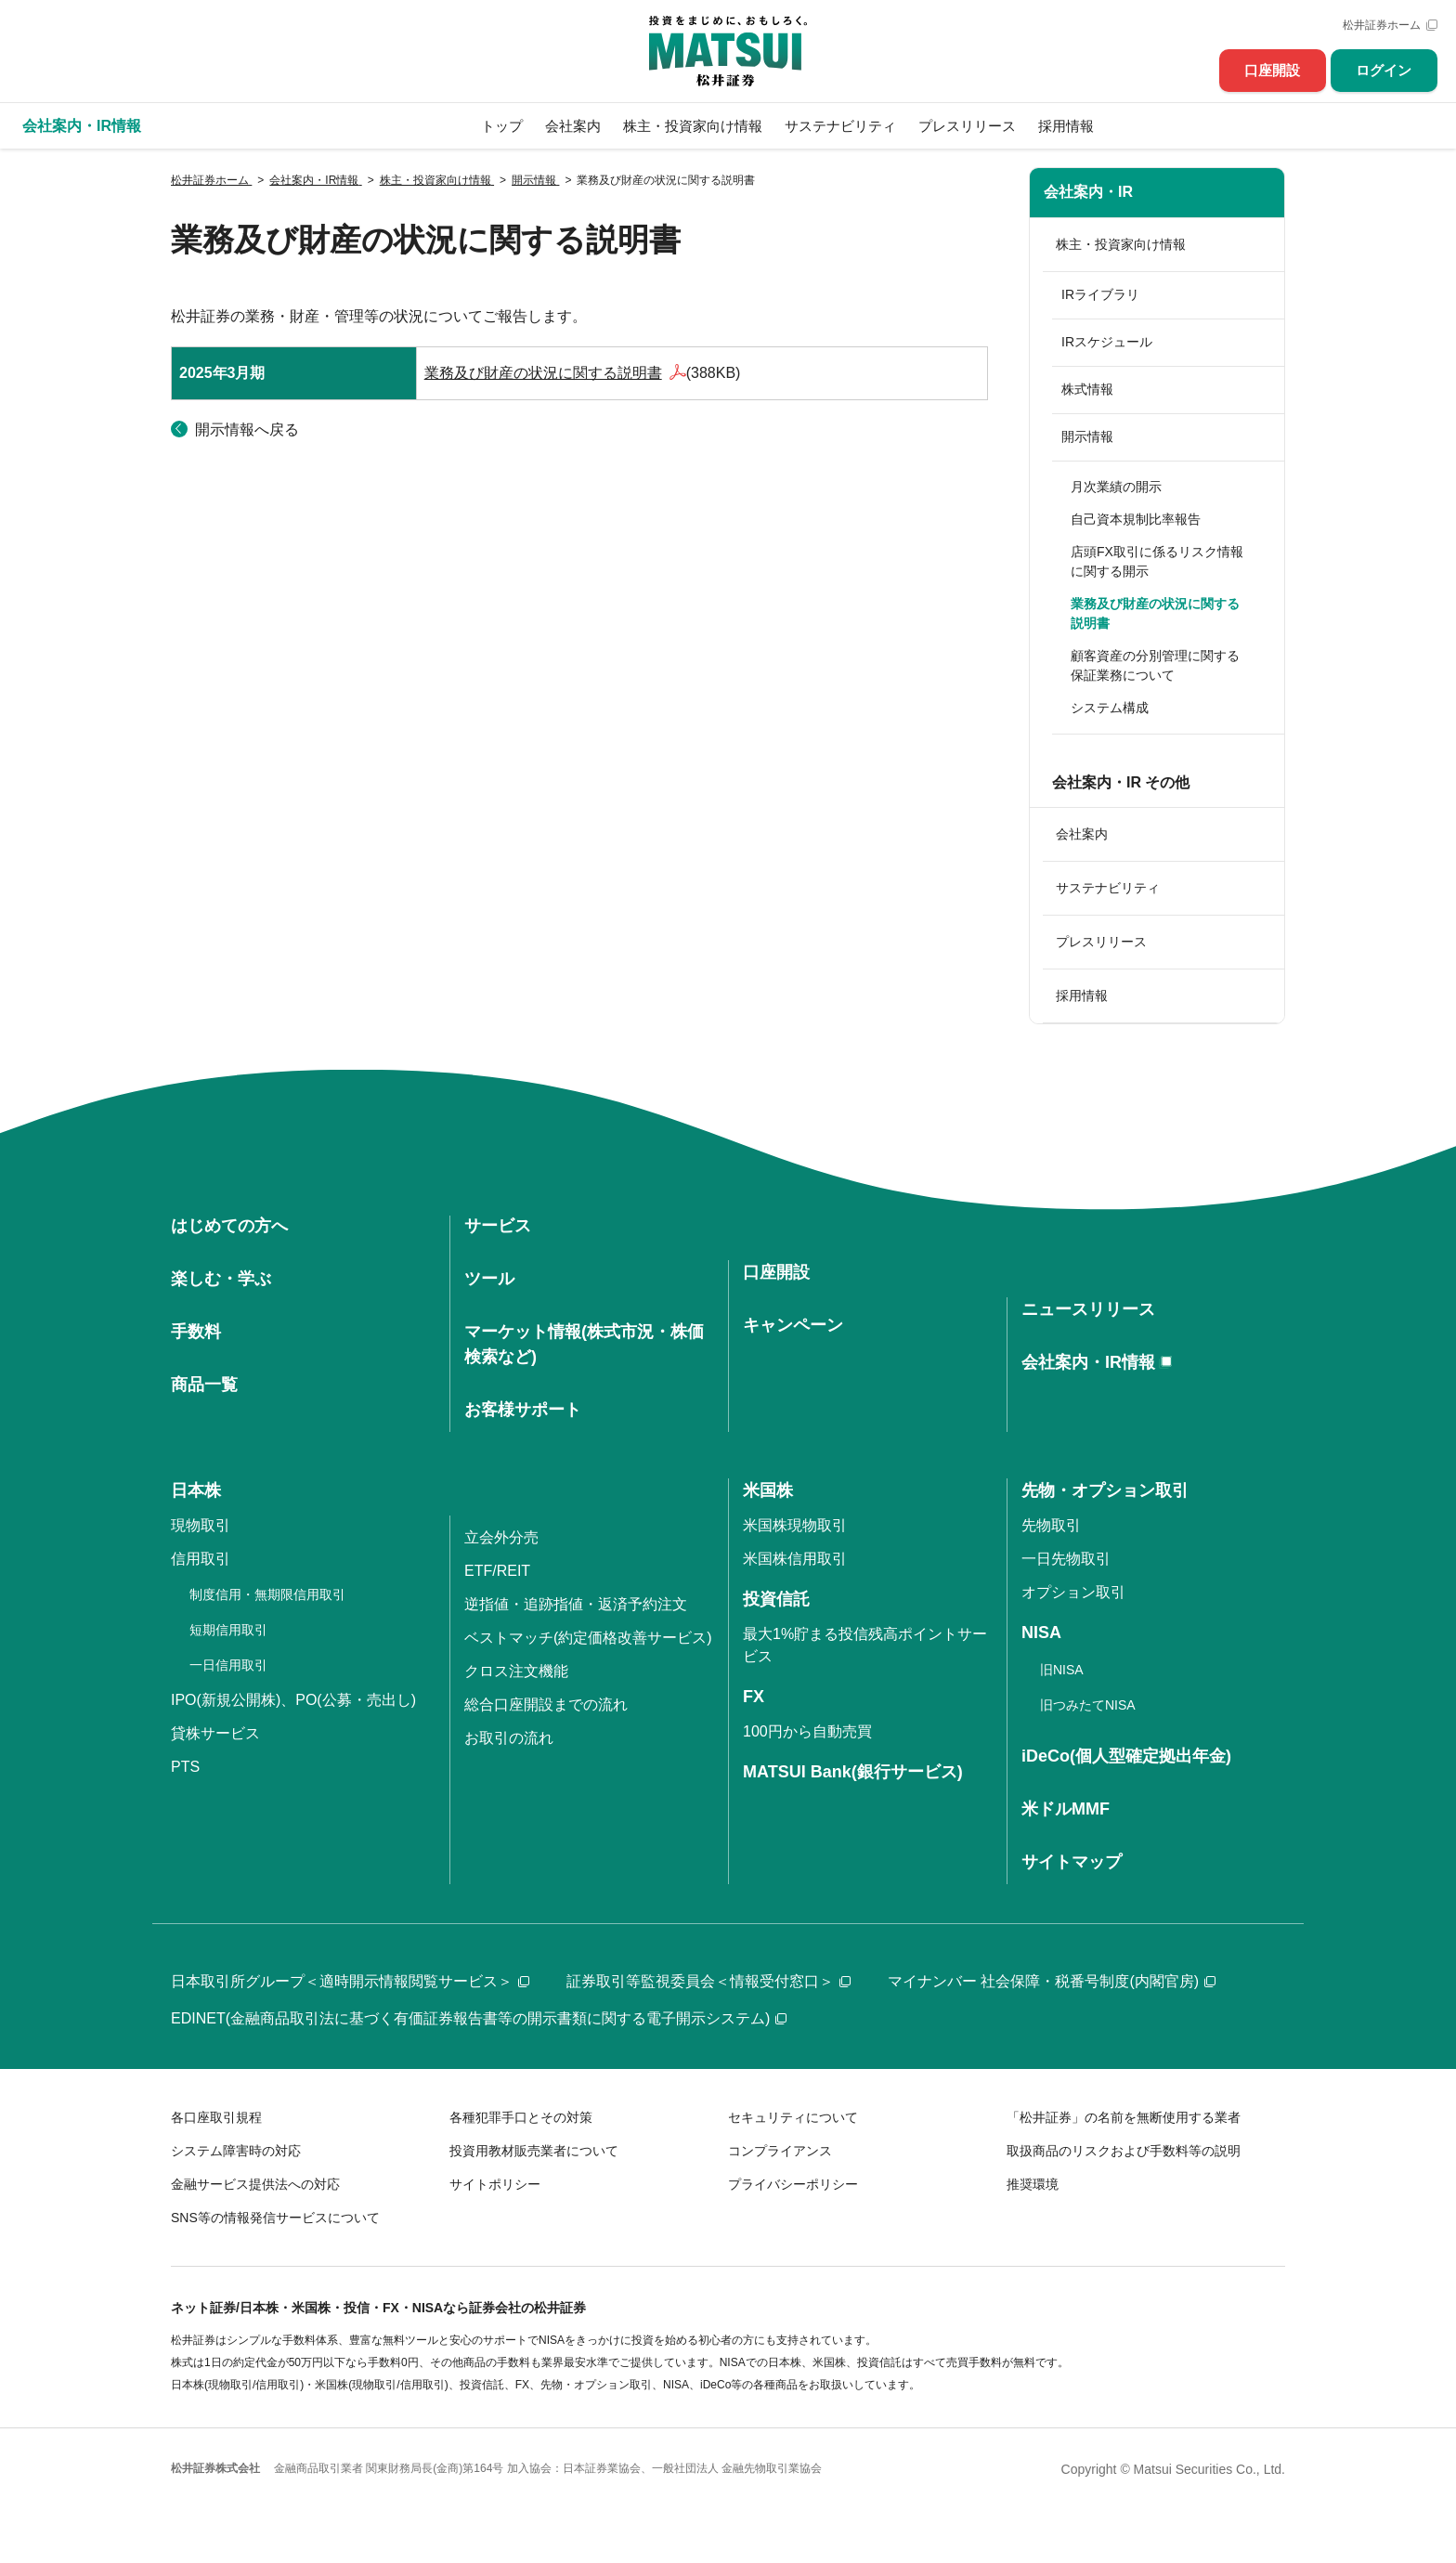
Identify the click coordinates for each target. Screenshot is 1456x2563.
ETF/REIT (497, 1571)
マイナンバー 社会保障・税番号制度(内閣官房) (1052, 1981)
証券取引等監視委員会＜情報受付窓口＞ (708, 1981)
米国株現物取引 (795, 1525)
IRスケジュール (1106, 341)
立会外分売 (501, 1537)
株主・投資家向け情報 (692, 126)
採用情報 (1066, 126)
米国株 (768, 1490)
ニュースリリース (1088, 1309)
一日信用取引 (228, 1665)
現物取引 (200, 1525)
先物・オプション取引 (1105, 1490)
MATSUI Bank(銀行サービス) (853, 1772)
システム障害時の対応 (236, 2150)
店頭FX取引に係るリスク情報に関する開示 (1157, 561)
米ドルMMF (1065, 1809)
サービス (497, 1225)
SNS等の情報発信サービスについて (275, 2217)
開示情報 (1087, 436)
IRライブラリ (1100, 294)
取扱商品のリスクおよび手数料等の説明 (1124, 2150)
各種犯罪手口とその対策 (520, 2117)
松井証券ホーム (1382, 25)
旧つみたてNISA (1088, 1705)
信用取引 (200, 1559)
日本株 (196, 1490)
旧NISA (1062, 1669)
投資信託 (776, 1599)
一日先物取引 (1066, 1559)
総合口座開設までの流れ (546, 1704)
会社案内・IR (1088, 192)
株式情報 (1087, 389)
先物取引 (1051, 1525)
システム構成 (1110, 707)
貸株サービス (215, 1733)
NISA (1041, 1632)
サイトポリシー (494, 2184)
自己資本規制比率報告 (1136, 519)
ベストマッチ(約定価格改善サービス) (588, 1638)
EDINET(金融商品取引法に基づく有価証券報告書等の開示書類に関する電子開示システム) (478, 2018)
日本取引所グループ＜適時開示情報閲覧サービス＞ (350, 1981)
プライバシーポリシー (793, 2184)
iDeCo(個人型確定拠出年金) (1126, 1756)
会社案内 (573, 126)
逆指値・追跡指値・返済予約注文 (575, 1604)
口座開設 (1272, 70)
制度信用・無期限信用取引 (267, 1594)
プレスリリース (967, 126)
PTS (185, 1767)
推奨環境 (1033, 2184)
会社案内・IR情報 (1088, 1362)
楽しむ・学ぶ (221, 1278)
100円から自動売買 (807, 1731)
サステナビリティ (840, 126)
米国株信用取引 (795, 1559)
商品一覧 (204, 1384)
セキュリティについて (793, 2117)
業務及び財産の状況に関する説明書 (543, 373)
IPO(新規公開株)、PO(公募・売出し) (293, 1700)
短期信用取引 (228, 1629)
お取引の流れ (508, 1738)
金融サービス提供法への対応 (255, 2184)
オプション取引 (1073, 1592)
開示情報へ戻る (247, 429)
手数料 (196, 1331)
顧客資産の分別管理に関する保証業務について (1155, 665)
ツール (489, 1278)
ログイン (1383, 70)
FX (753, 1696)
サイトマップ (1071, 1862)
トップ (502, 126)
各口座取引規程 (216, 2117)
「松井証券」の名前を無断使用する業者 (1124, 2117)
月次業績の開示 (1116, 486)
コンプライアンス (780, 2150)
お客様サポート (522, 1409)
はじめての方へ (229, 1225)
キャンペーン (793, 1325)
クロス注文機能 (516, 1671)
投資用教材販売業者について (533, 2150)
